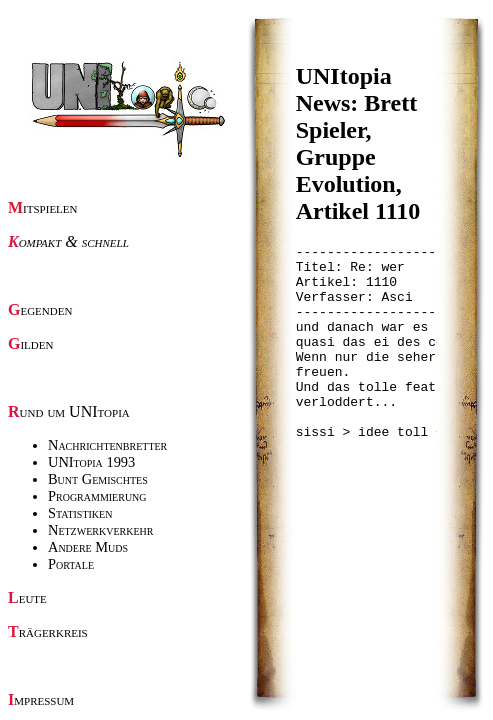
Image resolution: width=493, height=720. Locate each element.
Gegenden (40, 309)
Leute (27, 597)
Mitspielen (43, 207)
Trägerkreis (48, 631)
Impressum (41, 699)
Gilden (30, 343)
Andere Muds (88, 547)
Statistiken (80, 513)
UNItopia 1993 (91, 462)
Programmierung (97, 496)
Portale (71, 564)
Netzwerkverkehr (100, 530)
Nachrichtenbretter (107, 445)
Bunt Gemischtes (98, 479)
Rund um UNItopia (69, 411)
